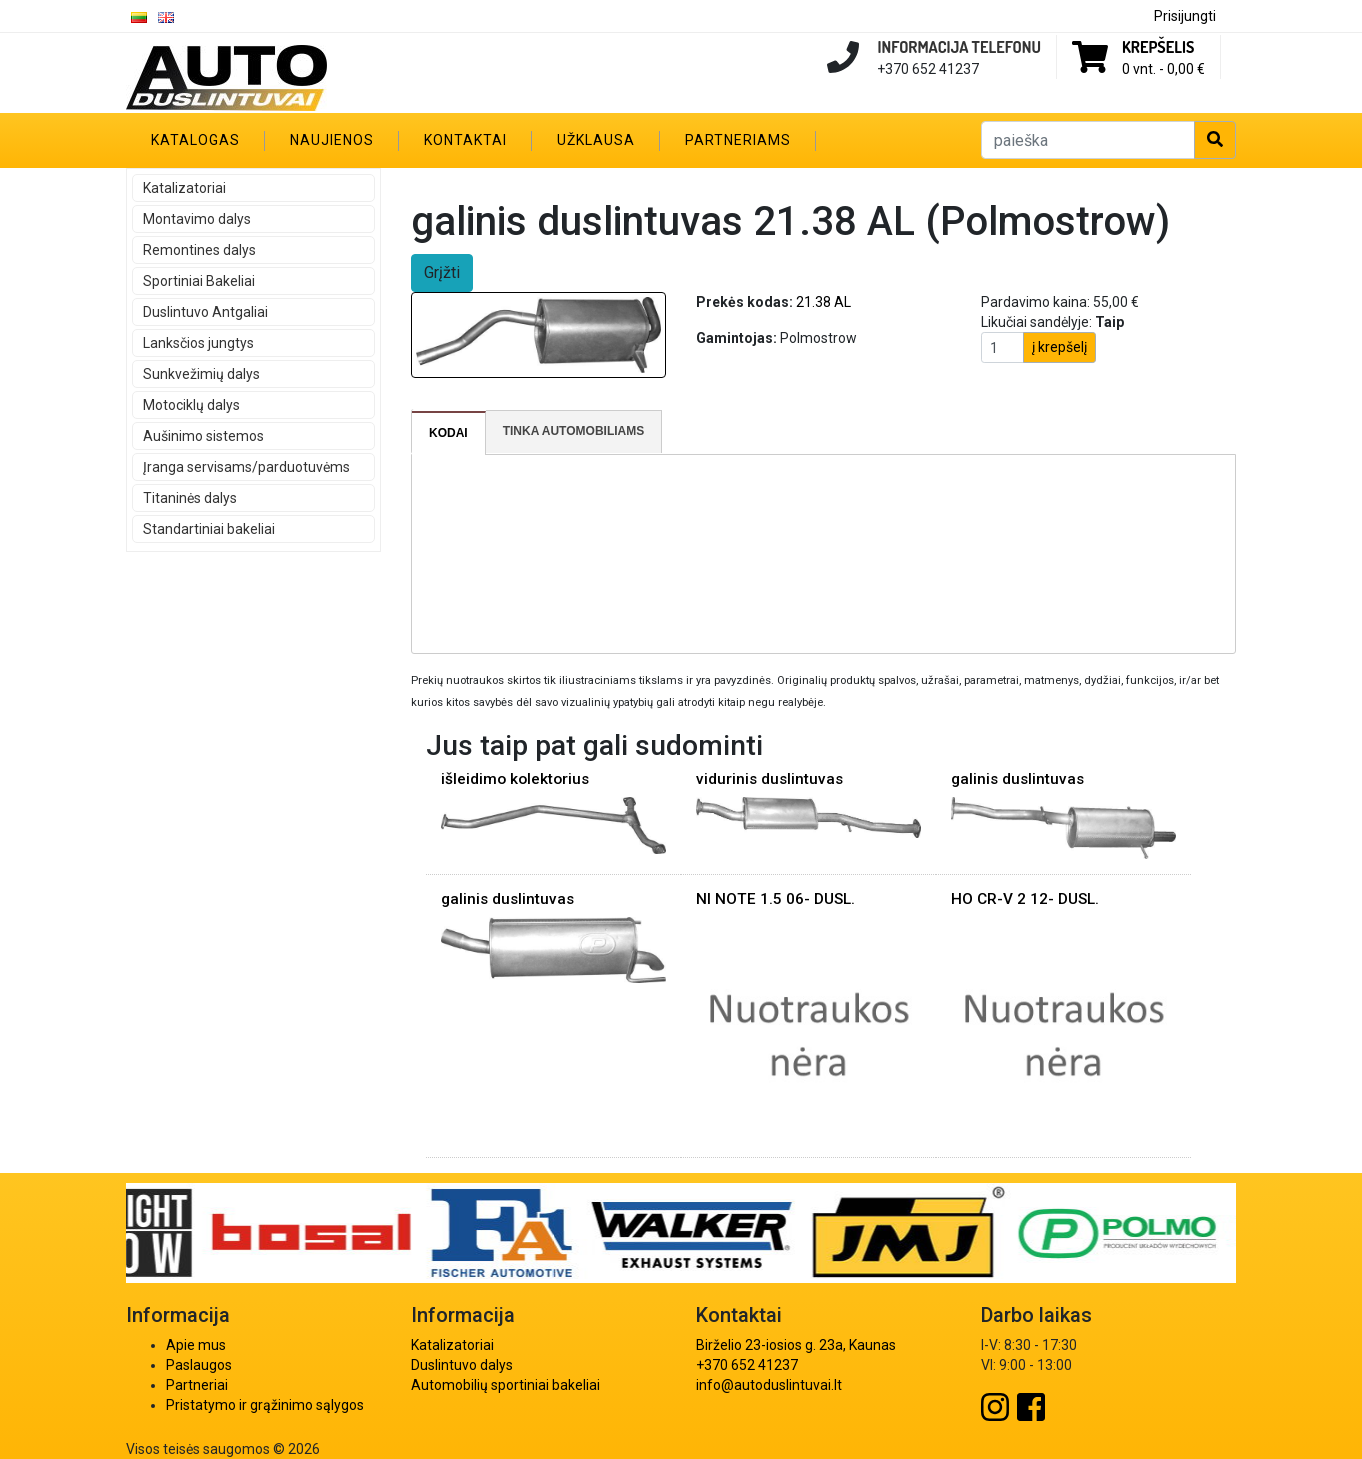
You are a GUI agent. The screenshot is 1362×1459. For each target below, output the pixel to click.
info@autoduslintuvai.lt (769, 1385)
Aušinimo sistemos (203, 436)
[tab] (449, 433)
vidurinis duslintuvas (769, 779)
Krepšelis (1158, 47)
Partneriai (197, 1385)
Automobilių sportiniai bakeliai (505, 1385)
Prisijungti (1185, 16)
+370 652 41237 (747, 1365)
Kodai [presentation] (448, 433)
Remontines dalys (199, 250)
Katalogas (195, 140)
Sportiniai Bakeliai (199, 281)
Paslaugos (199, 1365)
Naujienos (332, 140)
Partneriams (738, 140)
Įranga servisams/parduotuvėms (246, 467)
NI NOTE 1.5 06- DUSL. (775, 899)
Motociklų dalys (191, 405)
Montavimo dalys (197, 219)
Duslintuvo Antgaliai (205, 312)
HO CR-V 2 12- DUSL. (1025, 899)
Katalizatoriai (184, 188)
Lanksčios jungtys (198, 343)
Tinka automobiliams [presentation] (574, 431)
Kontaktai (465, 140)
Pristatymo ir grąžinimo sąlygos (265, 1405)
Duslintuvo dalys (462, 1365)
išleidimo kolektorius (515, 779)
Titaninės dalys (190, 498)
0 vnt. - (1163, 69)
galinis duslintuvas (1017, 779)
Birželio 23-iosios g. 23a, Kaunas (796, 1345)
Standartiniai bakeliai (209, 529)
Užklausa (596, 140)
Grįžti (442, 272)
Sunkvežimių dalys (201, 374)
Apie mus (196, 1345)
